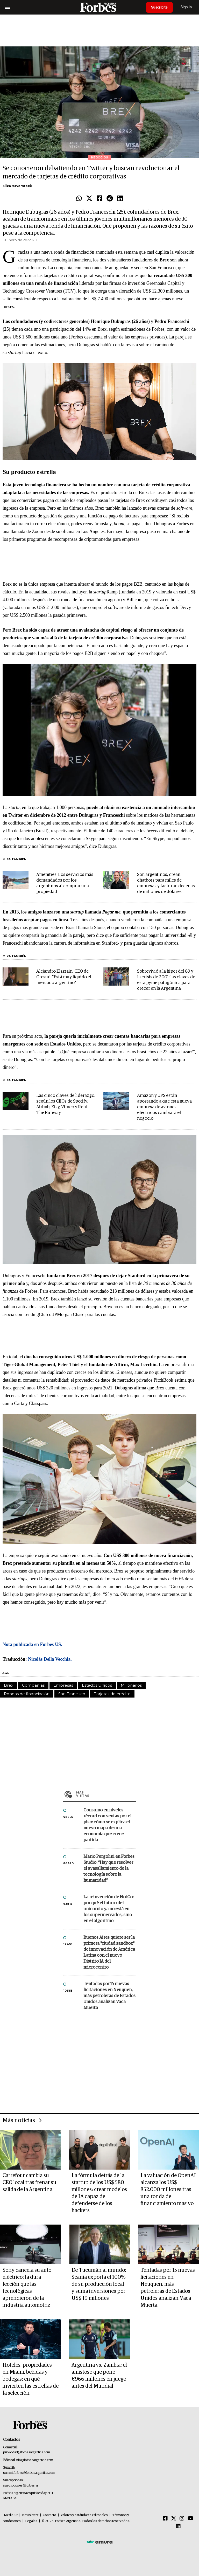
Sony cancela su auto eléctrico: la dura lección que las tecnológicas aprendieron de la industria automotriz (27, 2288)
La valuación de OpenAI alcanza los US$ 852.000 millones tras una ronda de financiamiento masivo (168, 2189)
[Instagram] (182, 2519)
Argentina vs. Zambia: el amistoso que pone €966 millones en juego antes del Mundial (99, 2376)
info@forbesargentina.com (34, 2460)
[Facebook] (165, 2519)
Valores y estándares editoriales (84, 2515)
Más (106, 1794)
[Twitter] (173, 2519)
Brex (8, 1685)
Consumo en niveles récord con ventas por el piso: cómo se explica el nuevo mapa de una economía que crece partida (107, 1825)
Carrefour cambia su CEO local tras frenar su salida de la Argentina (29, 2182)
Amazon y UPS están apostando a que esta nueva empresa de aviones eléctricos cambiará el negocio (164, 1107)
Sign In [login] (186, 7)
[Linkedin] (178, 2526)
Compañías (33, 1685)
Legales (31, 2521)
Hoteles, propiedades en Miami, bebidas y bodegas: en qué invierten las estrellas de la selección (31, 2379)
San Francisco (71, 1693)
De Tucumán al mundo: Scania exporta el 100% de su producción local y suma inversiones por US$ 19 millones (99, 2284)
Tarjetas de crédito (112, 1693)
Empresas (63, 1685)
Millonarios (131, 1685)
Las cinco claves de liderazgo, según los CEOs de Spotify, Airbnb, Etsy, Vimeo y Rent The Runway (65, 1104)
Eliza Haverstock (17, 186)
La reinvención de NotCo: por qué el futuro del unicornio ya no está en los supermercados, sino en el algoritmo (108, 1909)
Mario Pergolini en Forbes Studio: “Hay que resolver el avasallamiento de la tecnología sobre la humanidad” (108, 1868)
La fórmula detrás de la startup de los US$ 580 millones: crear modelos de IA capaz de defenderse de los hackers (99, 2193)
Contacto (49, 2515)
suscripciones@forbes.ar (20, 2485)
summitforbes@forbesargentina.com (29, 2473)
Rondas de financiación (26, 1693)
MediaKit (11, 2515)
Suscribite (159, 7)
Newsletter (30, 2515)
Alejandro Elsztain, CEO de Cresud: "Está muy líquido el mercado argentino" (63, 977)
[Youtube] (191, 2519)
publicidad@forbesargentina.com (26, 2452)
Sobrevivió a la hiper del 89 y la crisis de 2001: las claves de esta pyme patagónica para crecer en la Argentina (166, 980)
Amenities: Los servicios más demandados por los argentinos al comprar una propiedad (64, 883)
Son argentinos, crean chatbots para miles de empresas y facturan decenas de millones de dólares (166, 883)
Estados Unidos (97, 1685)
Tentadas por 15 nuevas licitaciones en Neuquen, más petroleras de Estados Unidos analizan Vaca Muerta (109, 1996)
